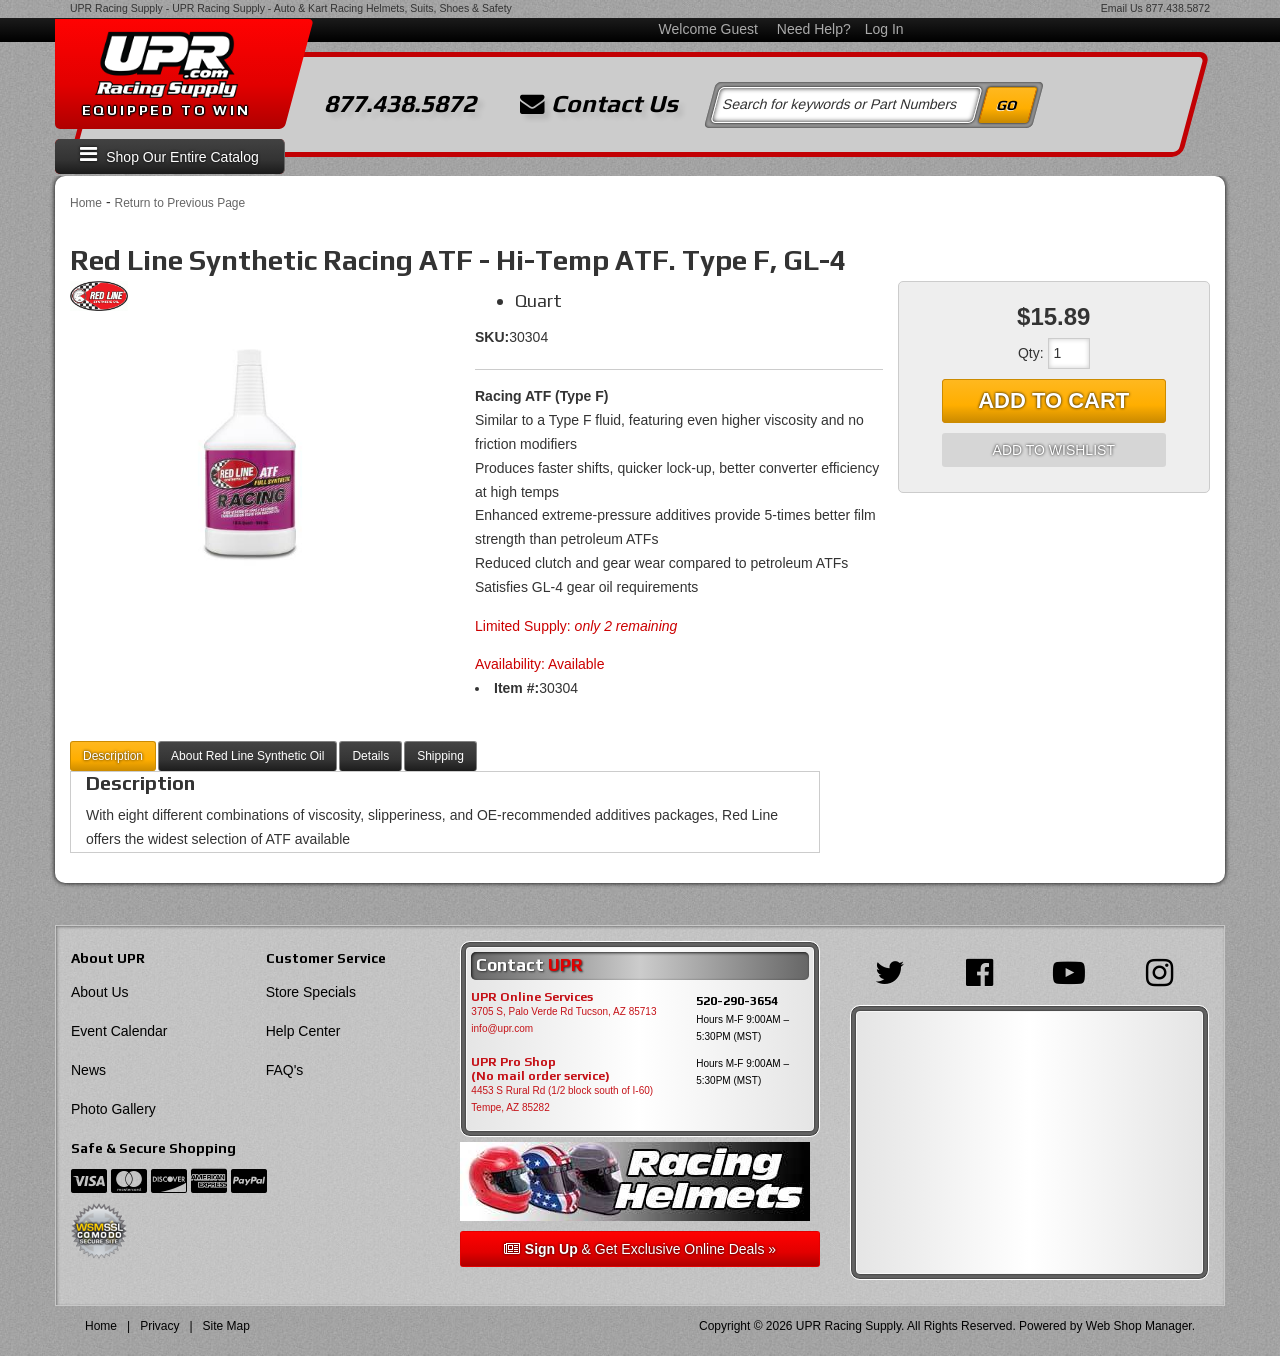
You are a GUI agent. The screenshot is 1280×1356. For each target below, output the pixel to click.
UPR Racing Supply (116, 8)
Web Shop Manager (1139, 1326)
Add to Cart (1053, 400)
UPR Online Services (532, 997)
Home (86, 203)
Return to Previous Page (179, 203)
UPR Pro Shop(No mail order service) (540, 1069)
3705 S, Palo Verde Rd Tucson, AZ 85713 (563, 1011)
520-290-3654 (737, 1000)
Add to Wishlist (1054, 450)
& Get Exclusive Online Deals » (640, 1249)
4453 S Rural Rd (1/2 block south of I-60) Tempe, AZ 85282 (562, 1099)
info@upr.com (502, 1028)
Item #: (516, 688)
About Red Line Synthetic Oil (247, 756)
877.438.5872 (1178, 8)
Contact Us (599, 104)
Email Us (1122, 8)
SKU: (492, 337)
